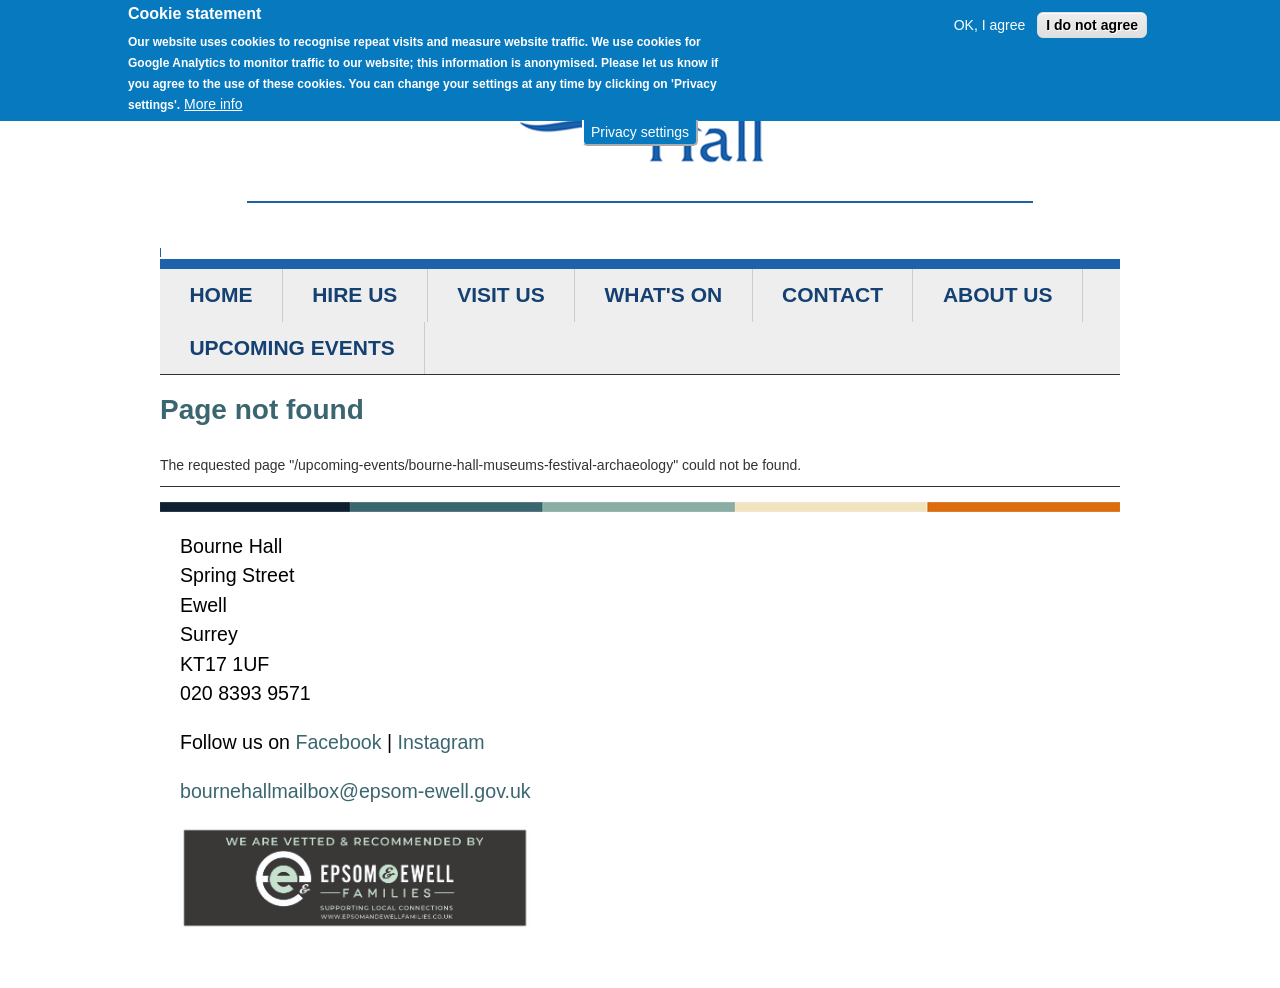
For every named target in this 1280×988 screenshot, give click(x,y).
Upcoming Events (291, 347)
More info (213, 100)
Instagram (441, 742)
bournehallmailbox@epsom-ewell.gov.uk (355, 791)
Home (220, 294)
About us (998, 294)
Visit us (501, 294)
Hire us (354, 294)
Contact (832, 294)
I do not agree (1092, 21)
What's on (663, 294)
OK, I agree (990, 21)
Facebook (338, 742)
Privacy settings (640, 128)
